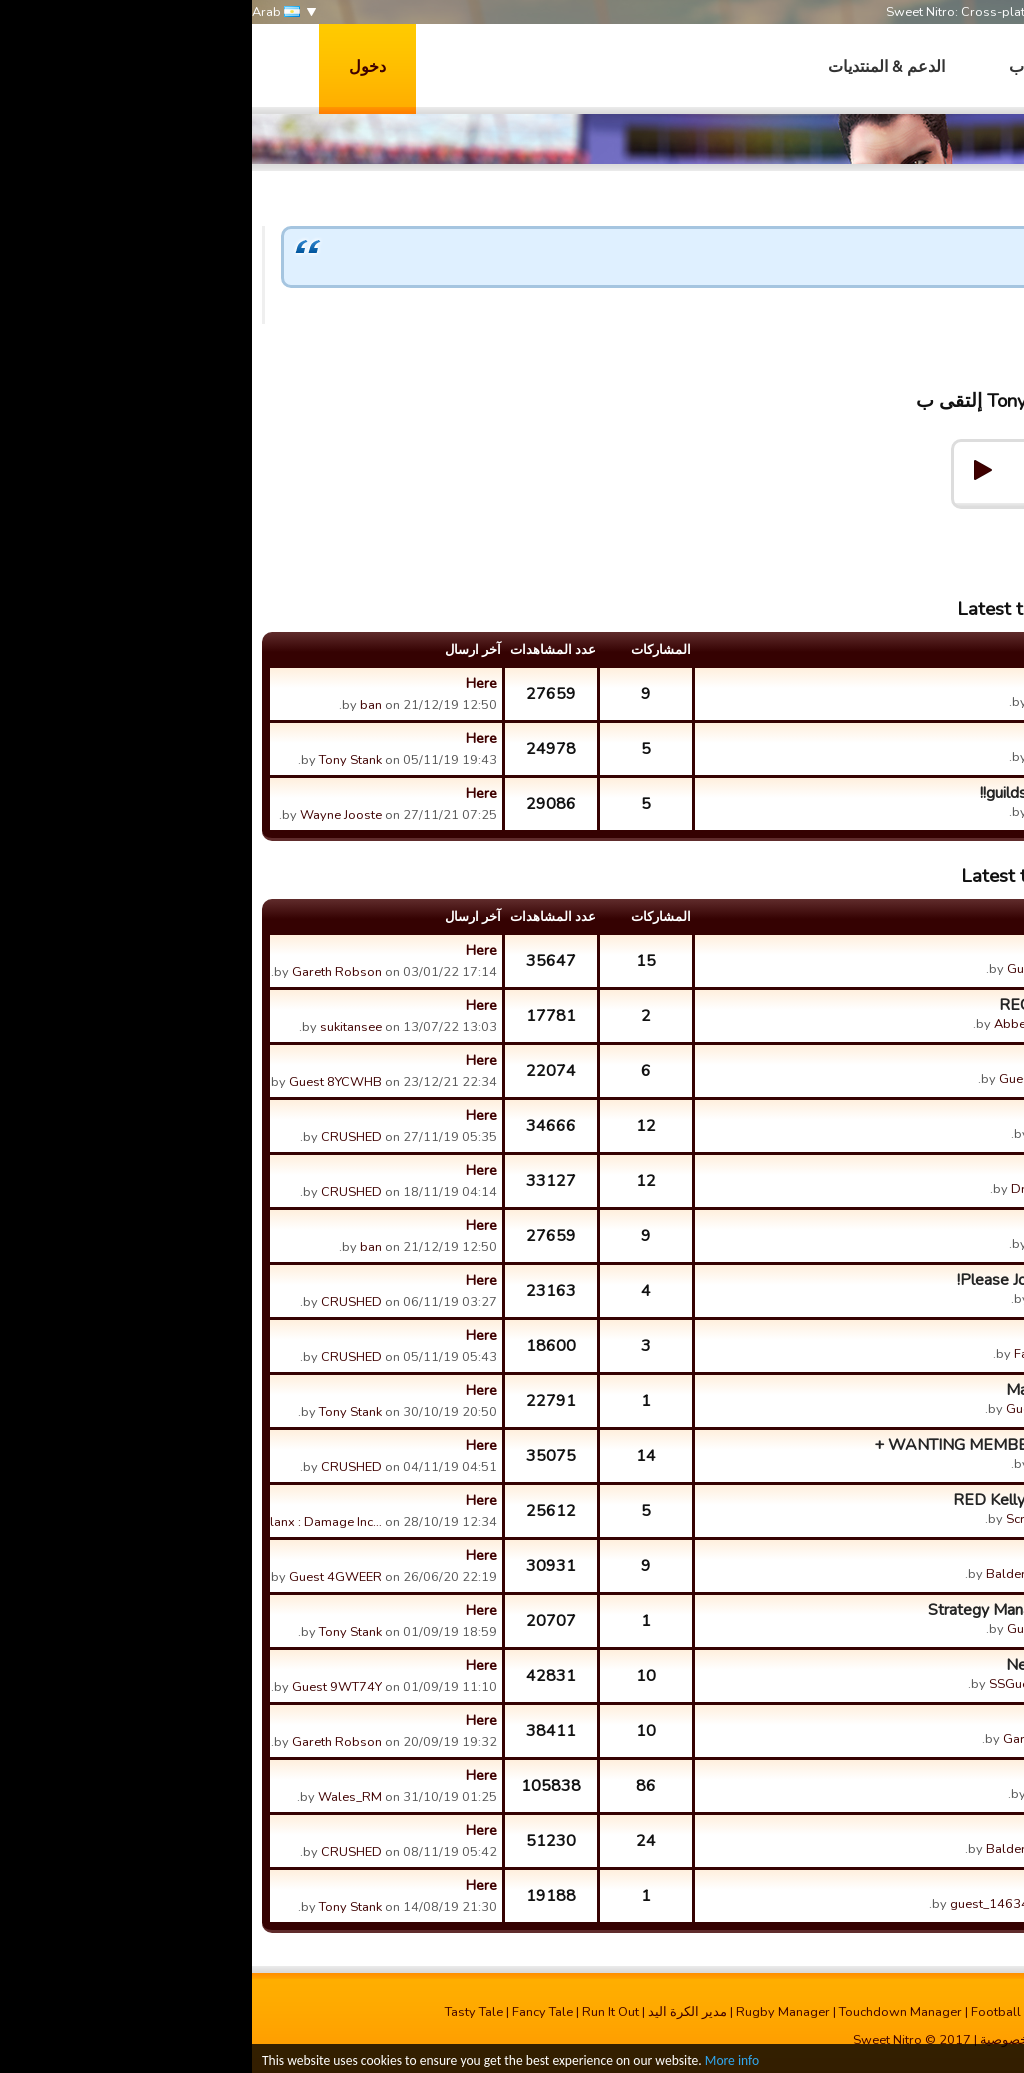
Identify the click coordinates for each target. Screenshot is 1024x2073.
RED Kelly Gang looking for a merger (828, 1500)
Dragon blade (800, 1189)
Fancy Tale (290, 2012)
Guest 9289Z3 (798, 969)
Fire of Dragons (902, 1170)
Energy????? (911, 1720)
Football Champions (779, 2012)
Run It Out (358, 2012)
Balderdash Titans (787, 1574)
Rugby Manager (531, 2012)
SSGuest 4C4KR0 (789, 1684)
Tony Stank (975, 333)
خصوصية (752, 2040)
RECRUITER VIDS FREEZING (851, 1005)
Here (229, 683)
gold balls (922, 1335)
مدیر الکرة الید (435, 2012)
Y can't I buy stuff (897, 1885)
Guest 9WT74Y (85, 1687)
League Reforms (898, 1555)
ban (119, 705)
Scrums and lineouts (886, 1060)
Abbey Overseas (791, 1024)
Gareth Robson (85, 972)
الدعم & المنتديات (634, 67)
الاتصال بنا (812, 2040)
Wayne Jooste (89, 815)
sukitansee (99, 1027)
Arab (24, 12)
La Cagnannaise (902, 1775)
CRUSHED (810, 1134)
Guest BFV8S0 (797, 1409)
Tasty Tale (222, 2012)
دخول (115, 67)
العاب (775, 67)
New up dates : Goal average (855, 1665)
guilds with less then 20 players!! (842, 793)
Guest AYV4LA (798, 1629)
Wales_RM (809, 1794)
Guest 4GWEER (83, 1577)
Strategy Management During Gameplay (816, 1610)
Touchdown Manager (648, 2012)
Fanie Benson (801, 1354)
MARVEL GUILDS (891, 1115)
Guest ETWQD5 (794, 1079)
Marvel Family (907, 1830)
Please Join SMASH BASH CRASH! (830, 1280)
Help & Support (929, 525)
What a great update (883, 950)
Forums (836, 525)
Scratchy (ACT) (797, 1519)
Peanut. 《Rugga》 (889, 738)
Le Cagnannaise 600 (884, 683)
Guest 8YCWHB (83, 1082)
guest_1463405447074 (769, 1904)
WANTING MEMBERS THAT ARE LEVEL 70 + (789, 1445)
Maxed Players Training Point (855, 1390)
